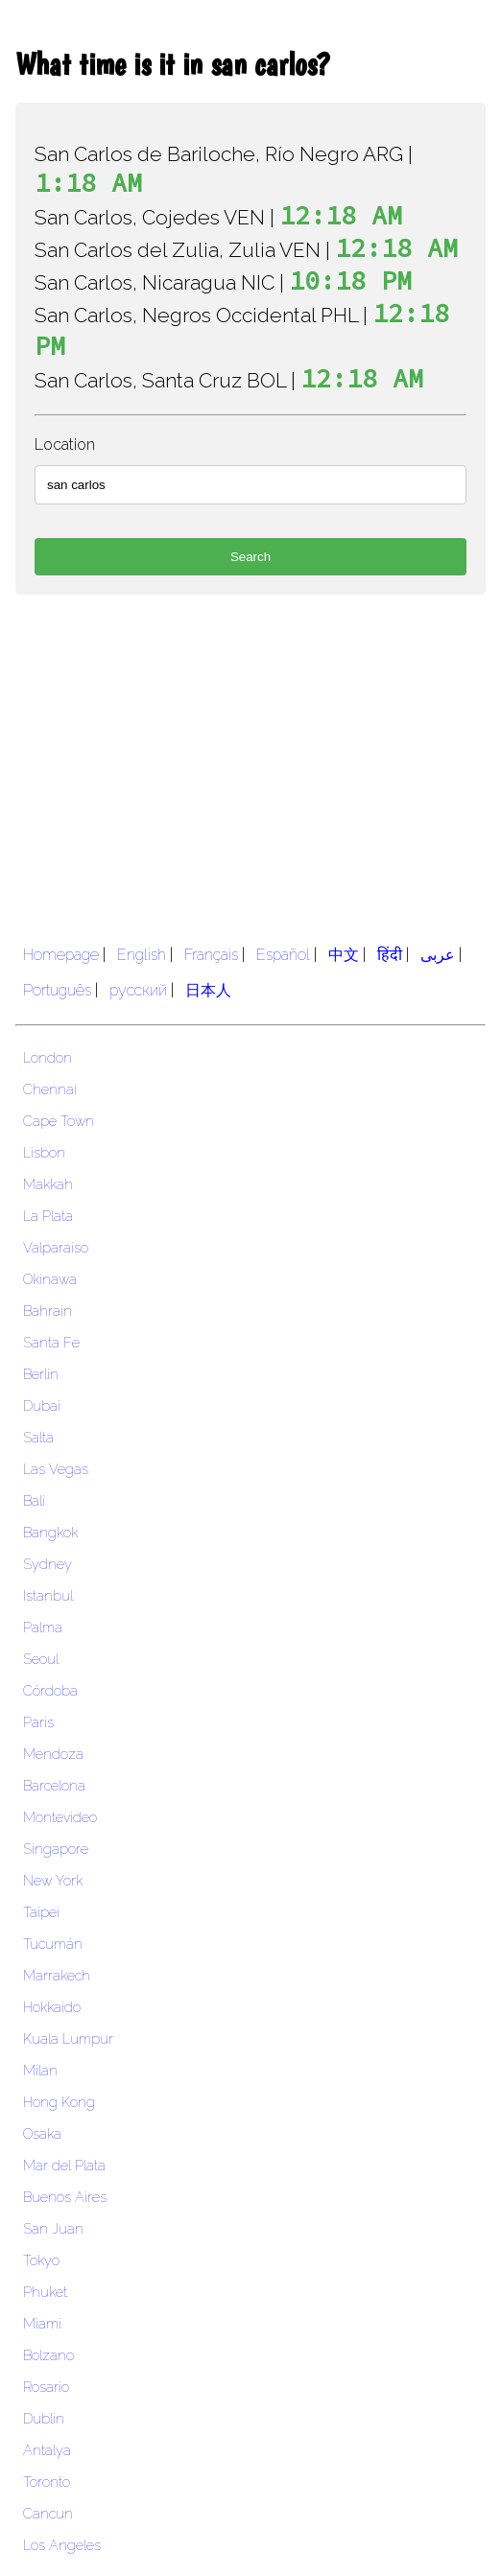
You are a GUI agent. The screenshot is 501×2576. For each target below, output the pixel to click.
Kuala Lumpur (68, 2038)
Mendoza (53, 1753)
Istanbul (48, 1595)
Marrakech (56, 1975)
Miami (42, 2323)
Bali (34, 1500)
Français (211, 955)
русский (138, 990)
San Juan (53, 2228)
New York (53, 1880)
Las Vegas (55, 1469)
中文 (343, 955)
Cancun (48, 2513)
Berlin (41, 1374)
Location (65, 444)
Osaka (42, 2133)
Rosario (46, 2386)
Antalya (47, 2450)
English (141, 955)
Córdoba (50, 1690)
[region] (250, 763)
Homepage (61, 955)
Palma (42, 1627)
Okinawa (50, 1279)
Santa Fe (51, 1342)
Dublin (43, 2418)
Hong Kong (59, 2102)
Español (283, 955)
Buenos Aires (65, 2197)
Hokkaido (52, 2007)
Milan (40, 2070)
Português (57, 990)
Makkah (48, 1184)
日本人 (208, 990)
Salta (38, 1437)
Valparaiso (55, 1247)
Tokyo (41, 2260)
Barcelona (54, 1785)
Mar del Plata (64, 2165)
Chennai (50, 1089)
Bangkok (50, 1532)
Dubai (41, 1405)
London (47, 1057)
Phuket (45, 2291)
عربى (437, 955)
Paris (38, 1722)
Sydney (47, 1564)
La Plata (48, 1215)
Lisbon (44, 1152)
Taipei (41, 1912)
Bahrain (47, 1310)
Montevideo (60, 1817)
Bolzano (48, 2355)
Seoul (41, 1659)
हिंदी (389, 955)
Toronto (46, 2481)
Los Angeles (62, 2545)
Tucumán (53, 1943)
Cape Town (58, 1120)
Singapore (55, 1848)
